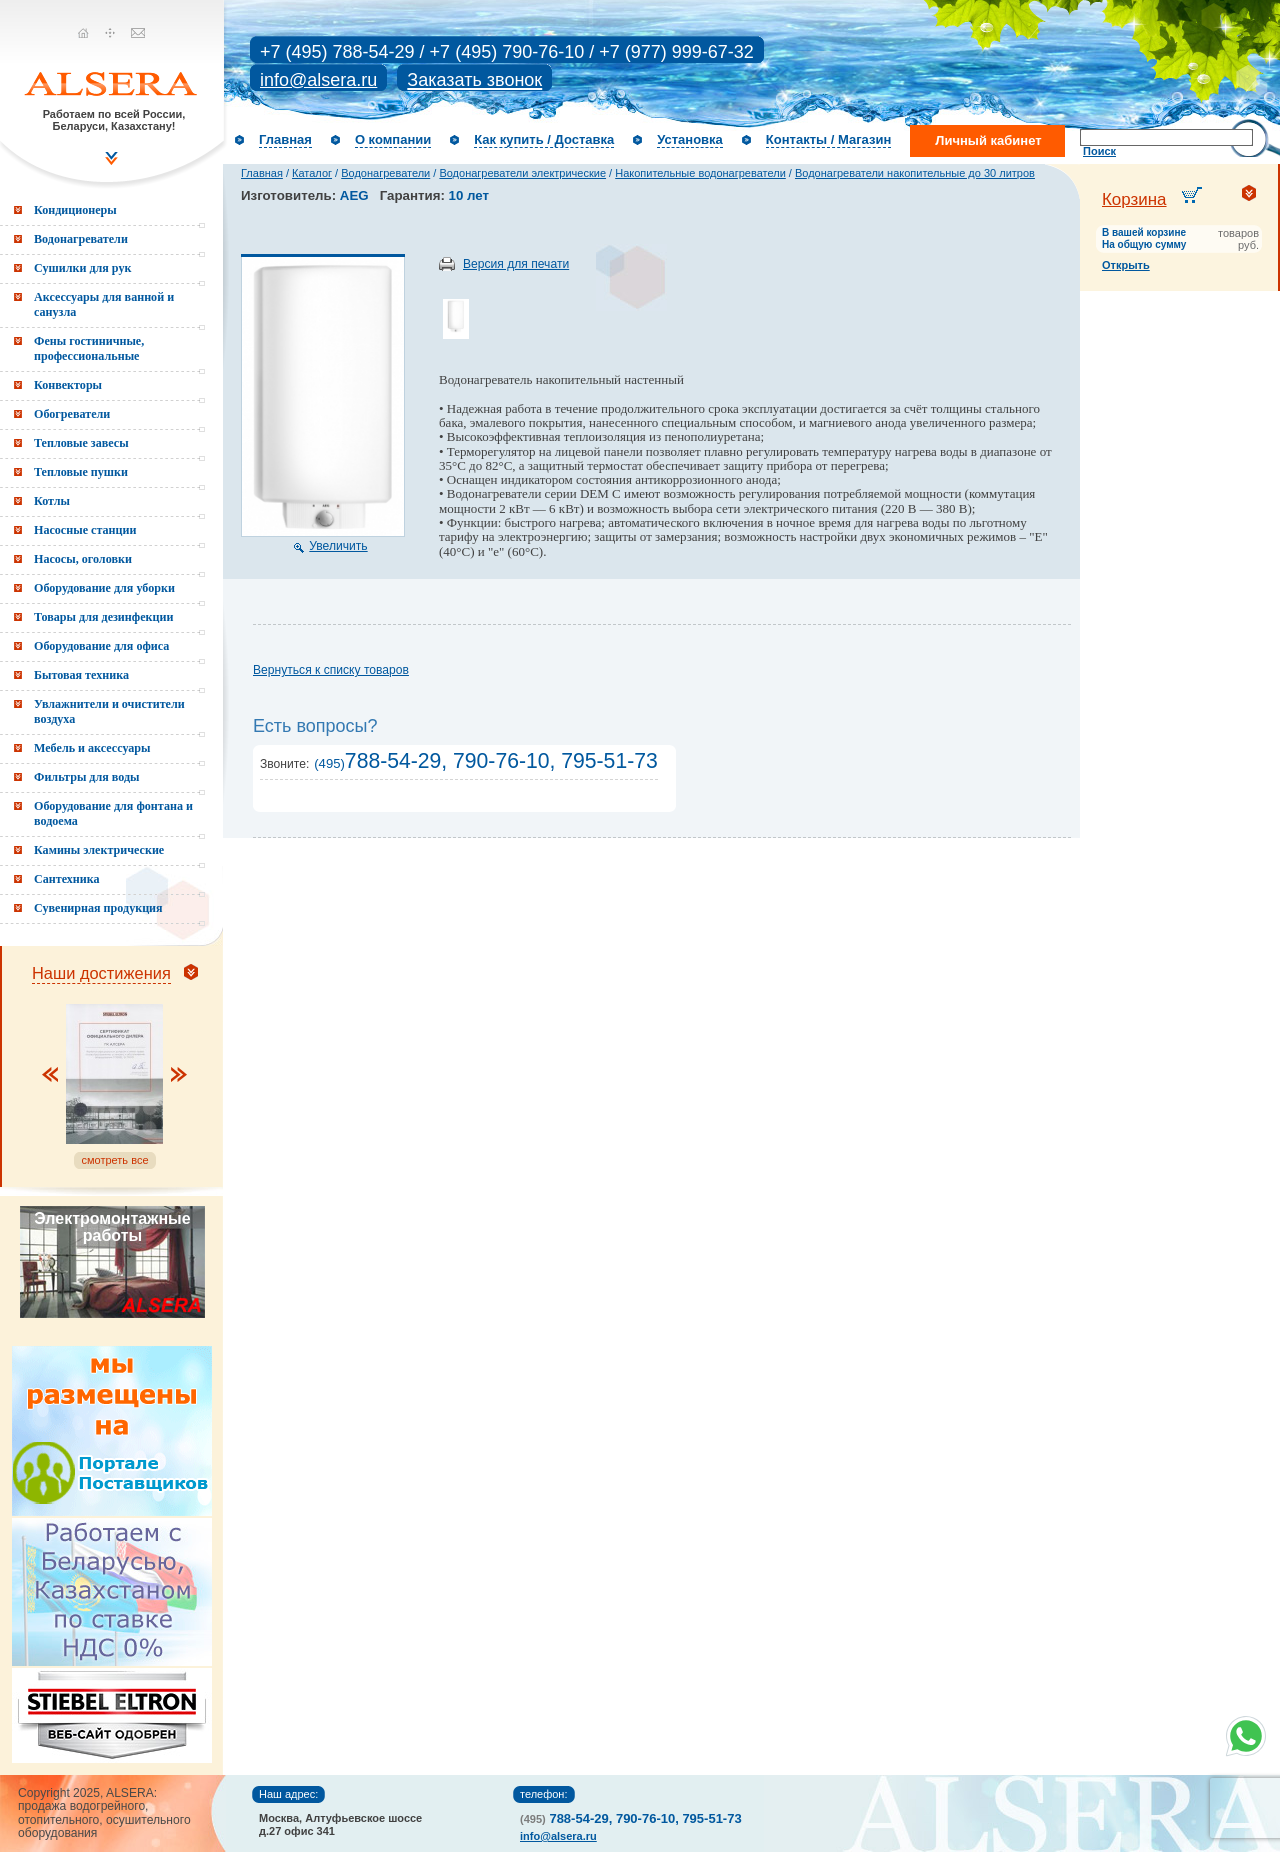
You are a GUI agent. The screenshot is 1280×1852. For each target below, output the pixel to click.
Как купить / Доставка (544, 139)
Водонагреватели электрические (522, 173)
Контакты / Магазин (828, 139)
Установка (690, 139)
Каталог (312, 173)
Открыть (1126, 265)
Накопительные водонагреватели (700, 173)
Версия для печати (516, 264)
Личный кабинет (988, 140)
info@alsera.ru (318, 80)
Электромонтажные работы (112, 1227)
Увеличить (338, 546)
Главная (285, 139)
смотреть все (114, 1160)
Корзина (1134, 199)
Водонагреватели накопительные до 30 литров (915, 173)
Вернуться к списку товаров (331, 670)
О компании (393, 139)
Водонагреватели (385, 173)
